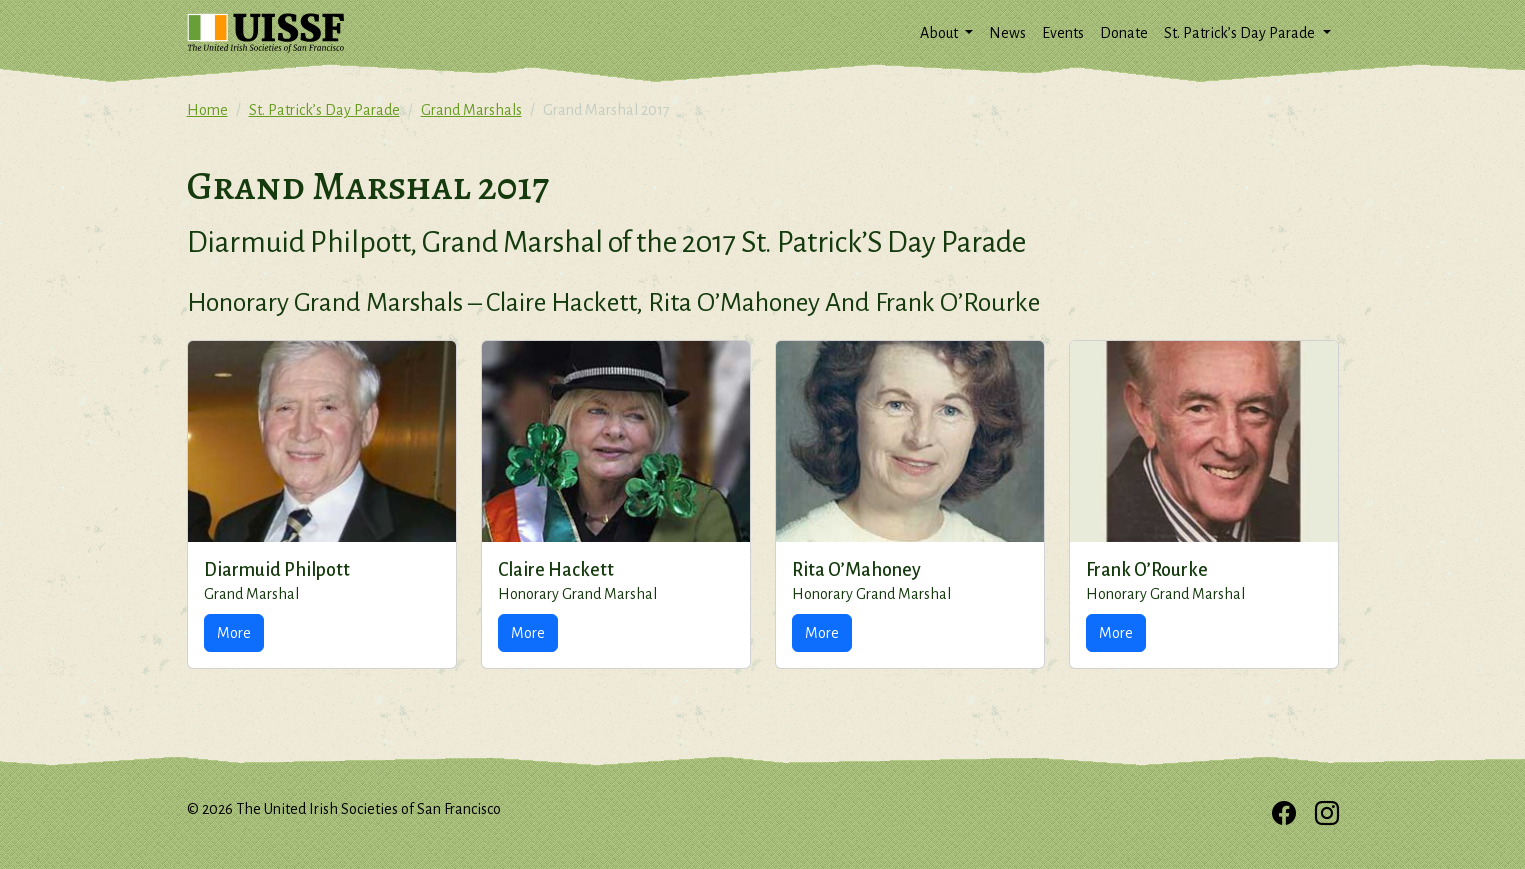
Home (207, 110)
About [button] (940, 33)
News (1007, 33)
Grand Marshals (471, 110)
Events (1063, 33)
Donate (1124, 33)
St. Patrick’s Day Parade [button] (1241, 33)
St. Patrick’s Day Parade (324, 110)
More (234, 633)
